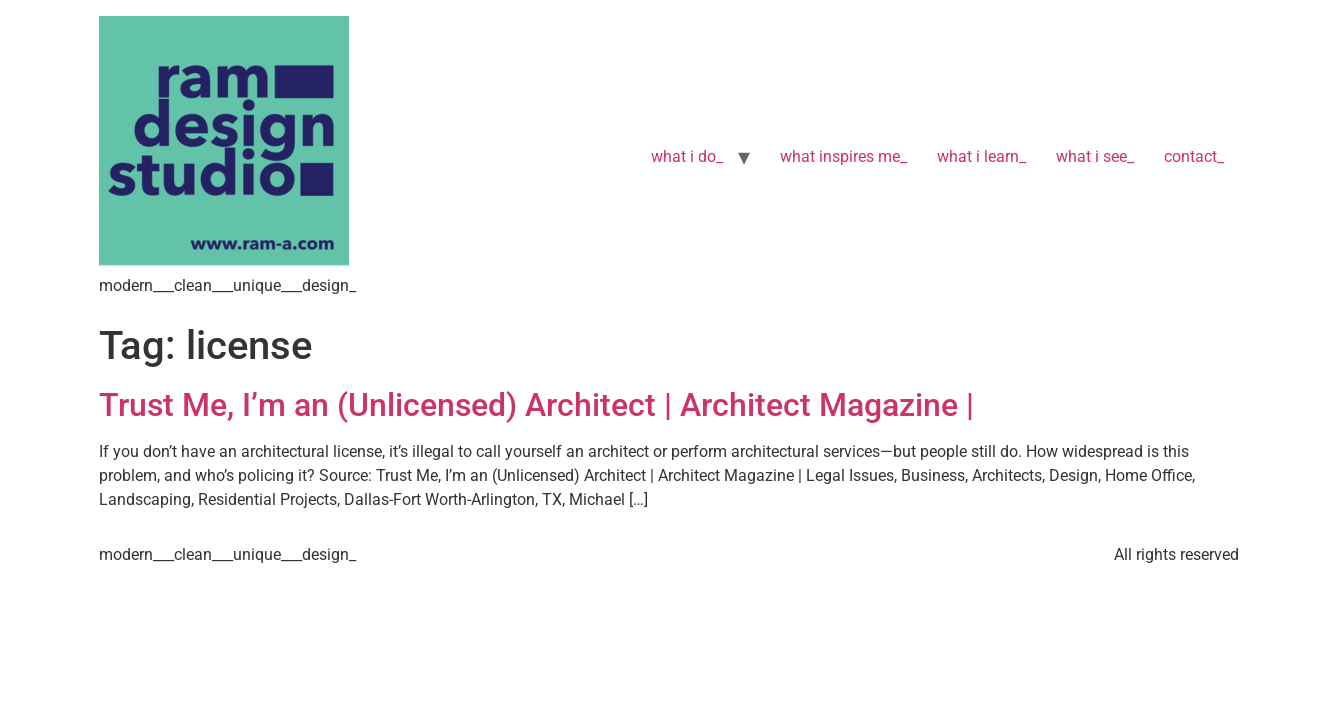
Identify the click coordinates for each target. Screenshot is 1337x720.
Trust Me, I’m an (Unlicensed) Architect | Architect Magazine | (540, 405)
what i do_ (687, 156)
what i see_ (1095, 156)
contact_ (1194, 156)
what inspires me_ (843, 156)
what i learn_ (981, 156)
